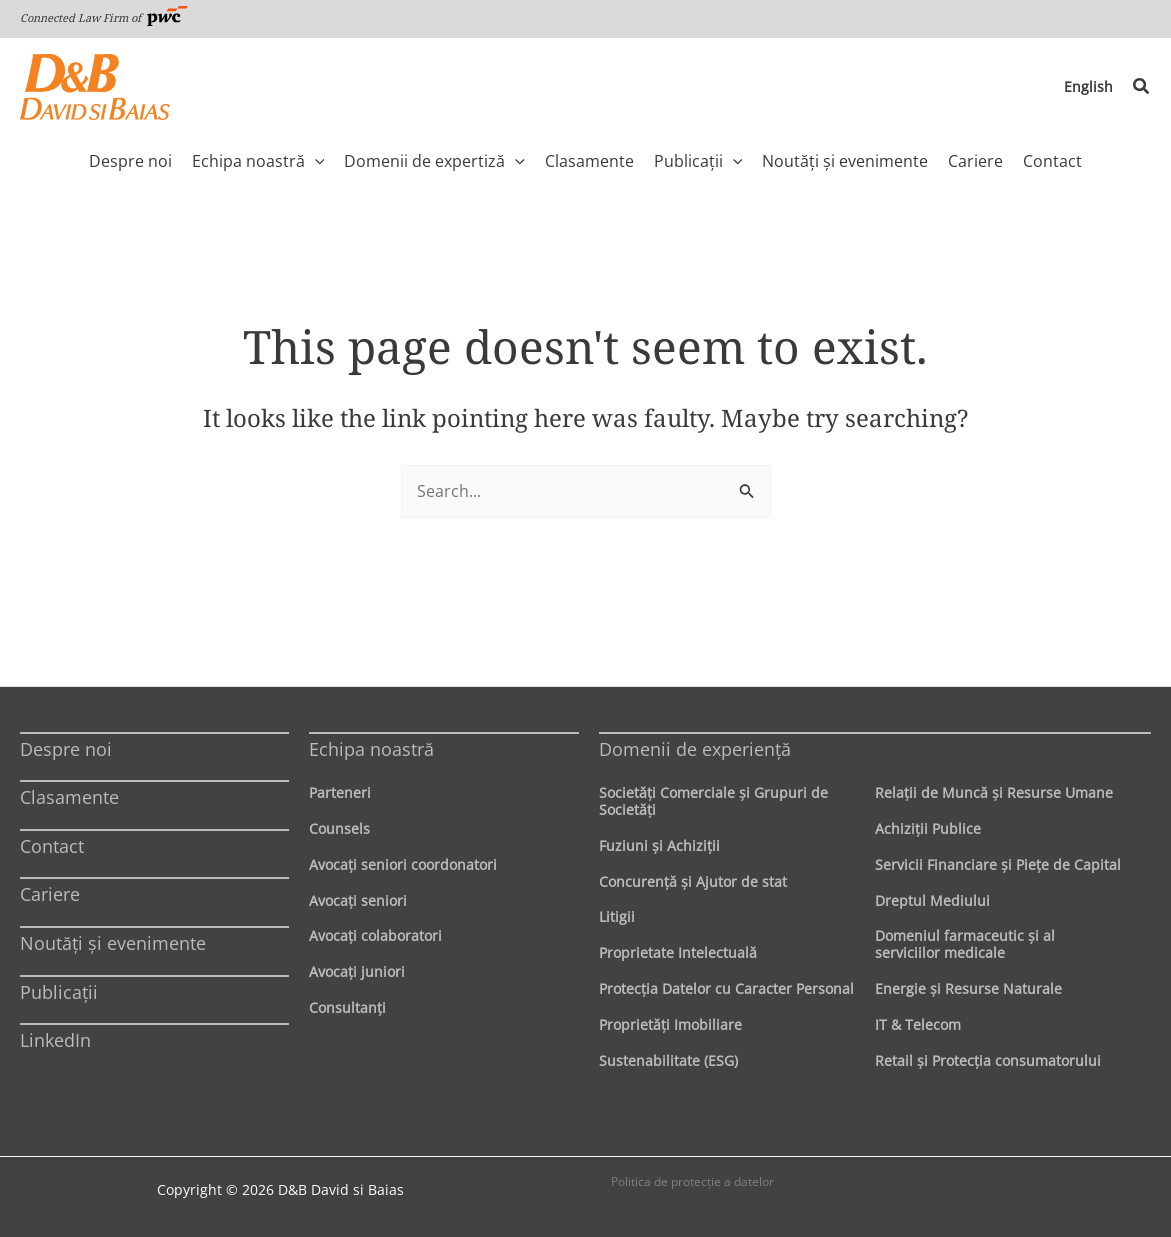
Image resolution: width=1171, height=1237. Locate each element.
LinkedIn (55, 1040)
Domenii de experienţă (695, 749)
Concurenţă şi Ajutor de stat (693, 881)
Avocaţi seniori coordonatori (403, 864)
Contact (52, 846)
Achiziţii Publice (928, 828)
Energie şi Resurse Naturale (968, 988)
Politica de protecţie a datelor (692, 1181)
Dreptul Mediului (932, 900)
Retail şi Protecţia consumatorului (988, 1060)
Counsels (339, 828)
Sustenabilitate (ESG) (668, 1060)
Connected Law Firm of (104, 17)
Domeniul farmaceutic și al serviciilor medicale (965, 944)
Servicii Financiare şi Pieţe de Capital (998, 864)
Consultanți (347, 1007)
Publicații (59, 992)
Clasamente (69, 797)
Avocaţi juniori (357, 971)
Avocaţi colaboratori (375, 935)
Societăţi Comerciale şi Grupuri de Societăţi (713, 801)
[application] (315, 161)
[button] (1142, 87)
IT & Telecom (918, 1024)
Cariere (50, 894)
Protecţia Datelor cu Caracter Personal (726, 988)
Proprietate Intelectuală (678, 952)
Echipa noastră (371, 749)
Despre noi (66, 749)
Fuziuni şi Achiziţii (659, 845)
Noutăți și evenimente (113, 943)
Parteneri (340, 792)
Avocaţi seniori (358, 900)
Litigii (617, 916)
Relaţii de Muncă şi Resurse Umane (994, 792)
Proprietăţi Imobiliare (670, 1024)
